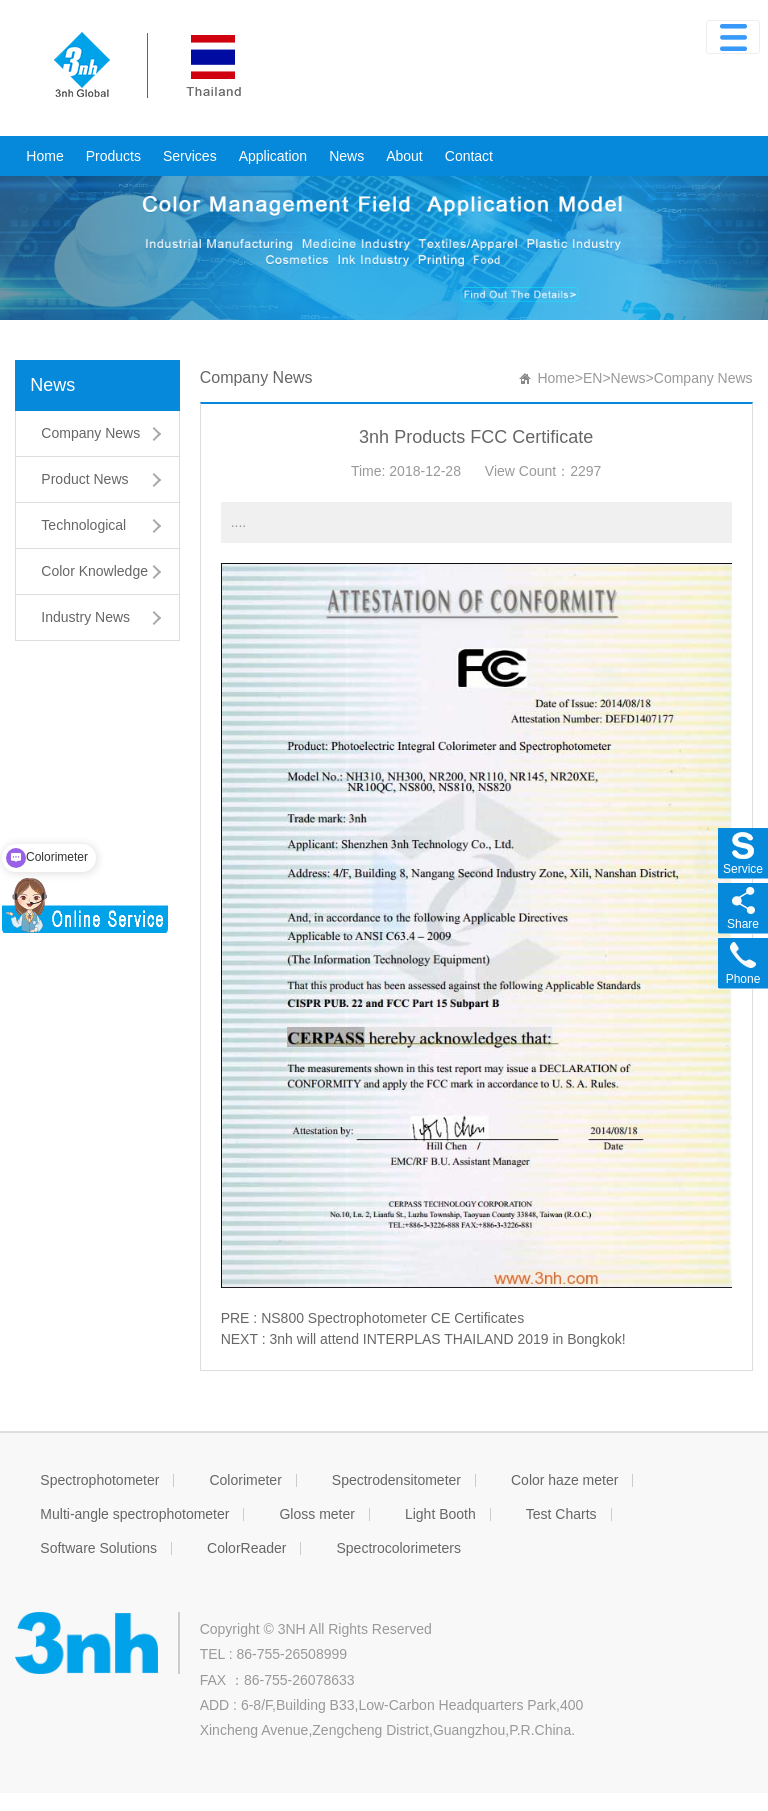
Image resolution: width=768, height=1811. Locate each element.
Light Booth (440, 1514)
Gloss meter (316, 1514)
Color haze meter (564, 1480)
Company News (90, 433)
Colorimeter (245, 1480)
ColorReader (246, 1548)
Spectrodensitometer (396, 1480)
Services (190, 156)
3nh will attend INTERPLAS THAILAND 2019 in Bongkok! (447, 1339)
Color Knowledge (94, 571)
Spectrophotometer (99, 1480)
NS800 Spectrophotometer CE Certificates (392, 1318)
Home (44, 156)
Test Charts (561, 1514)
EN (592, 378)
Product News (84, 479)
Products (113, 156)
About (404, 156)
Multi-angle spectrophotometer (134, 1514)
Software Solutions (98, 1548)
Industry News (85, 617)
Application (273, 156)
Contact (469, 156)
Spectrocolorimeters (398, 1548)
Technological (83, 525)
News (346, 156)
